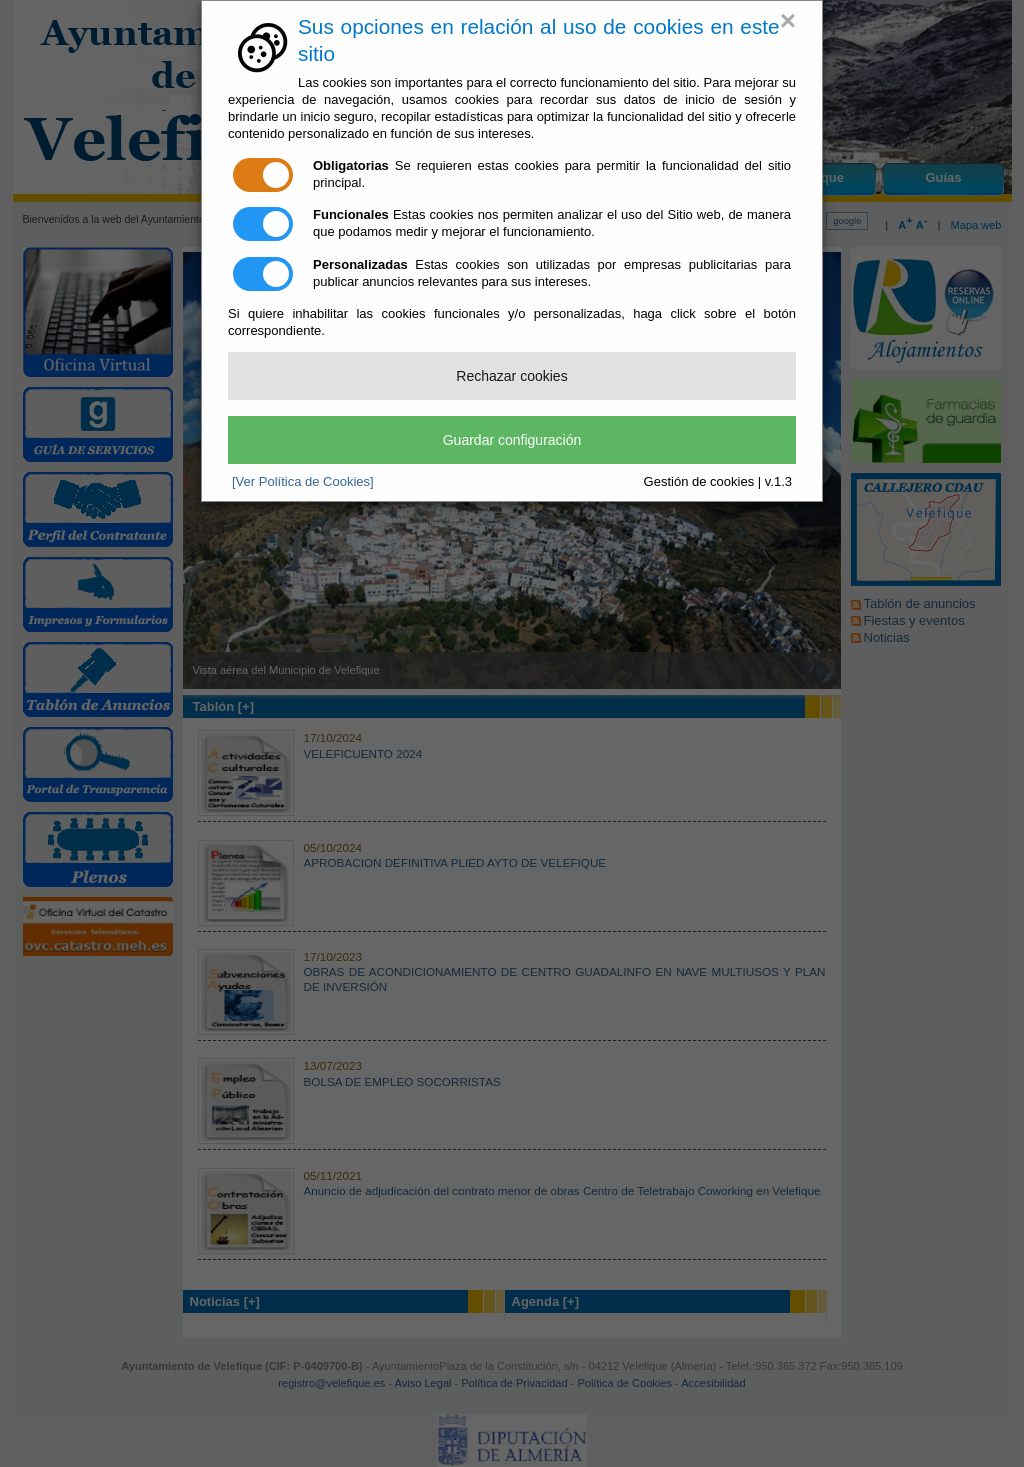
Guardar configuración (512, 440)
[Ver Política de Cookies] (303, 481)
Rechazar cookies (511, 376)
